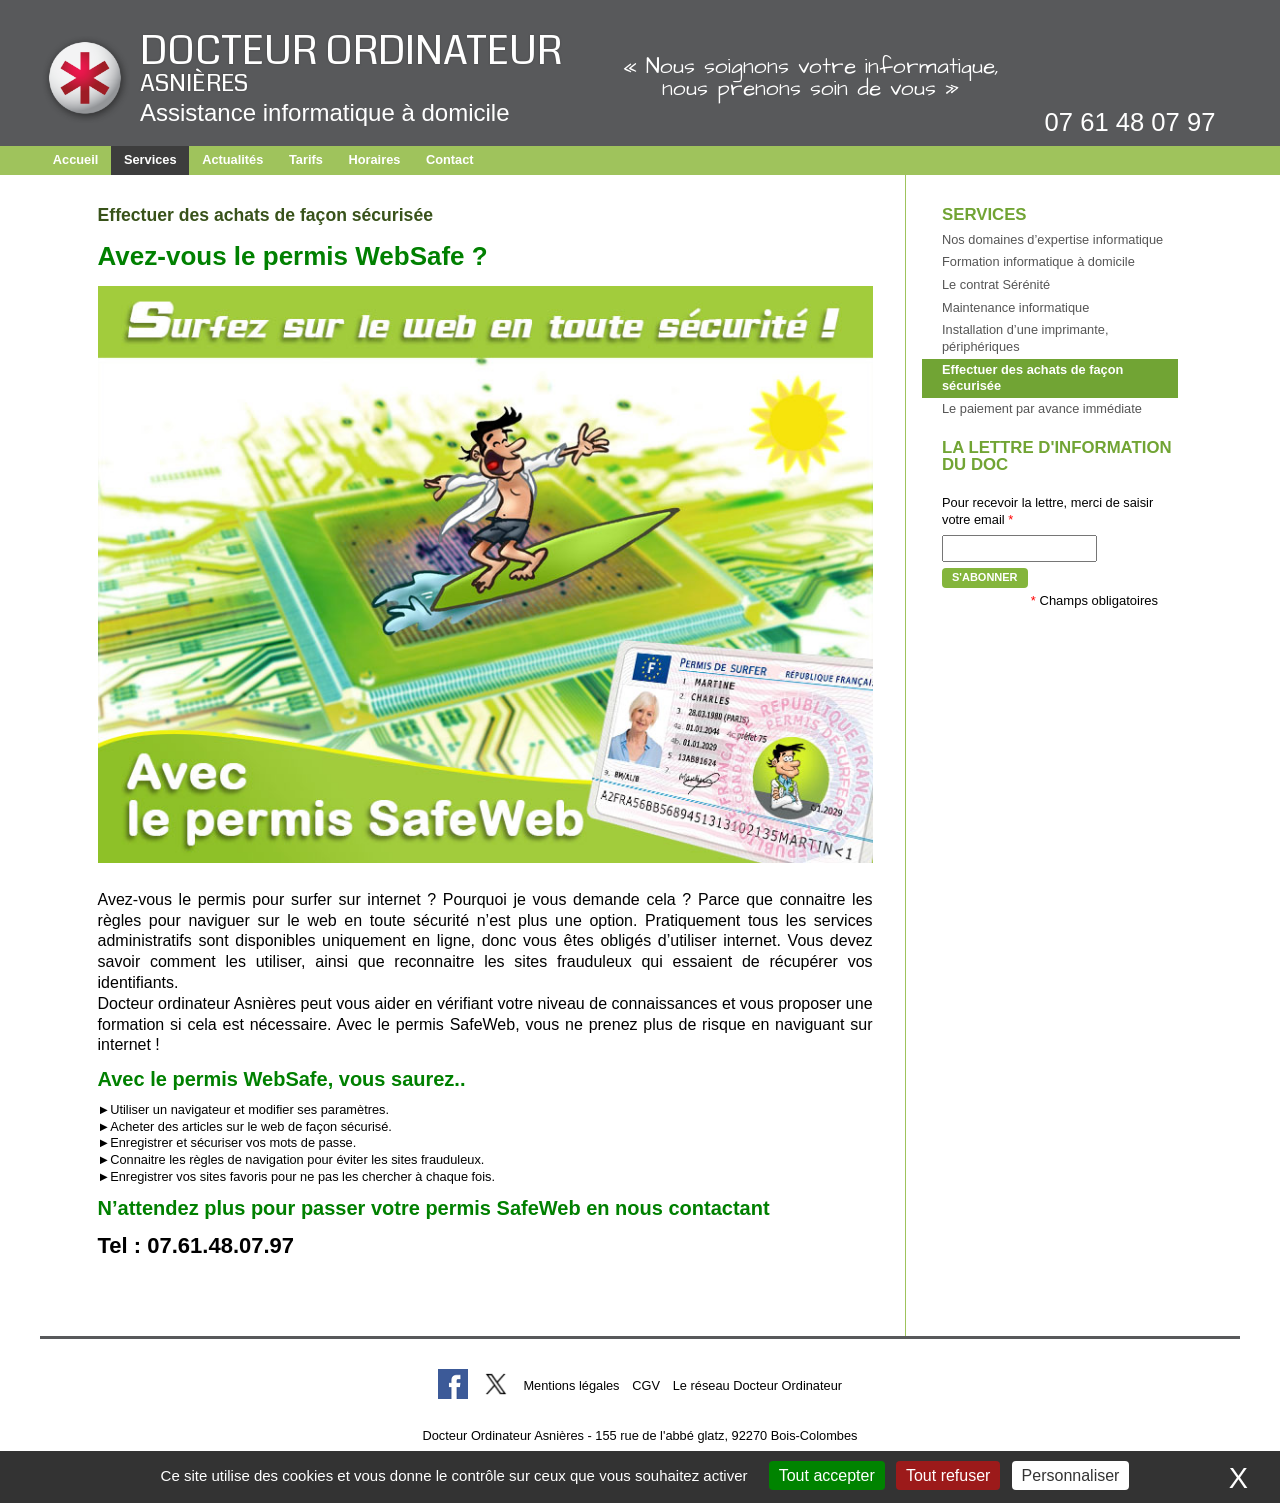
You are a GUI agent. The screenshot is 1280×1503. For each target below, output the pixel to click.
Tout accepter (827, 1475)
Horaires (374, 159)
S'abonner (985, 577)
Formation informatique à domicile (1038, 261)
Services (150, 159)
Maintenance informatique (1015, 307)
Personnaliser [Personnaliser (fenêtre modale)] (1071, 1475)
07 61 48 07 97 (1130, 122)
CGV (646, 1385)
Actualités (232, 159)
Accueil (76, 159)
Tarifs (306, 159)
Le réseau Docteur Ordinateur (757, 1385)
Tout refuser (948, 1475)
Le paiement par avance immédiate (1042, 408)
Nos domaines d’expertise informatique (1052, 239)
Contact (450, 159)
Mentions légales (571, 1385)
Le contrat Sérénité (996, 284)
